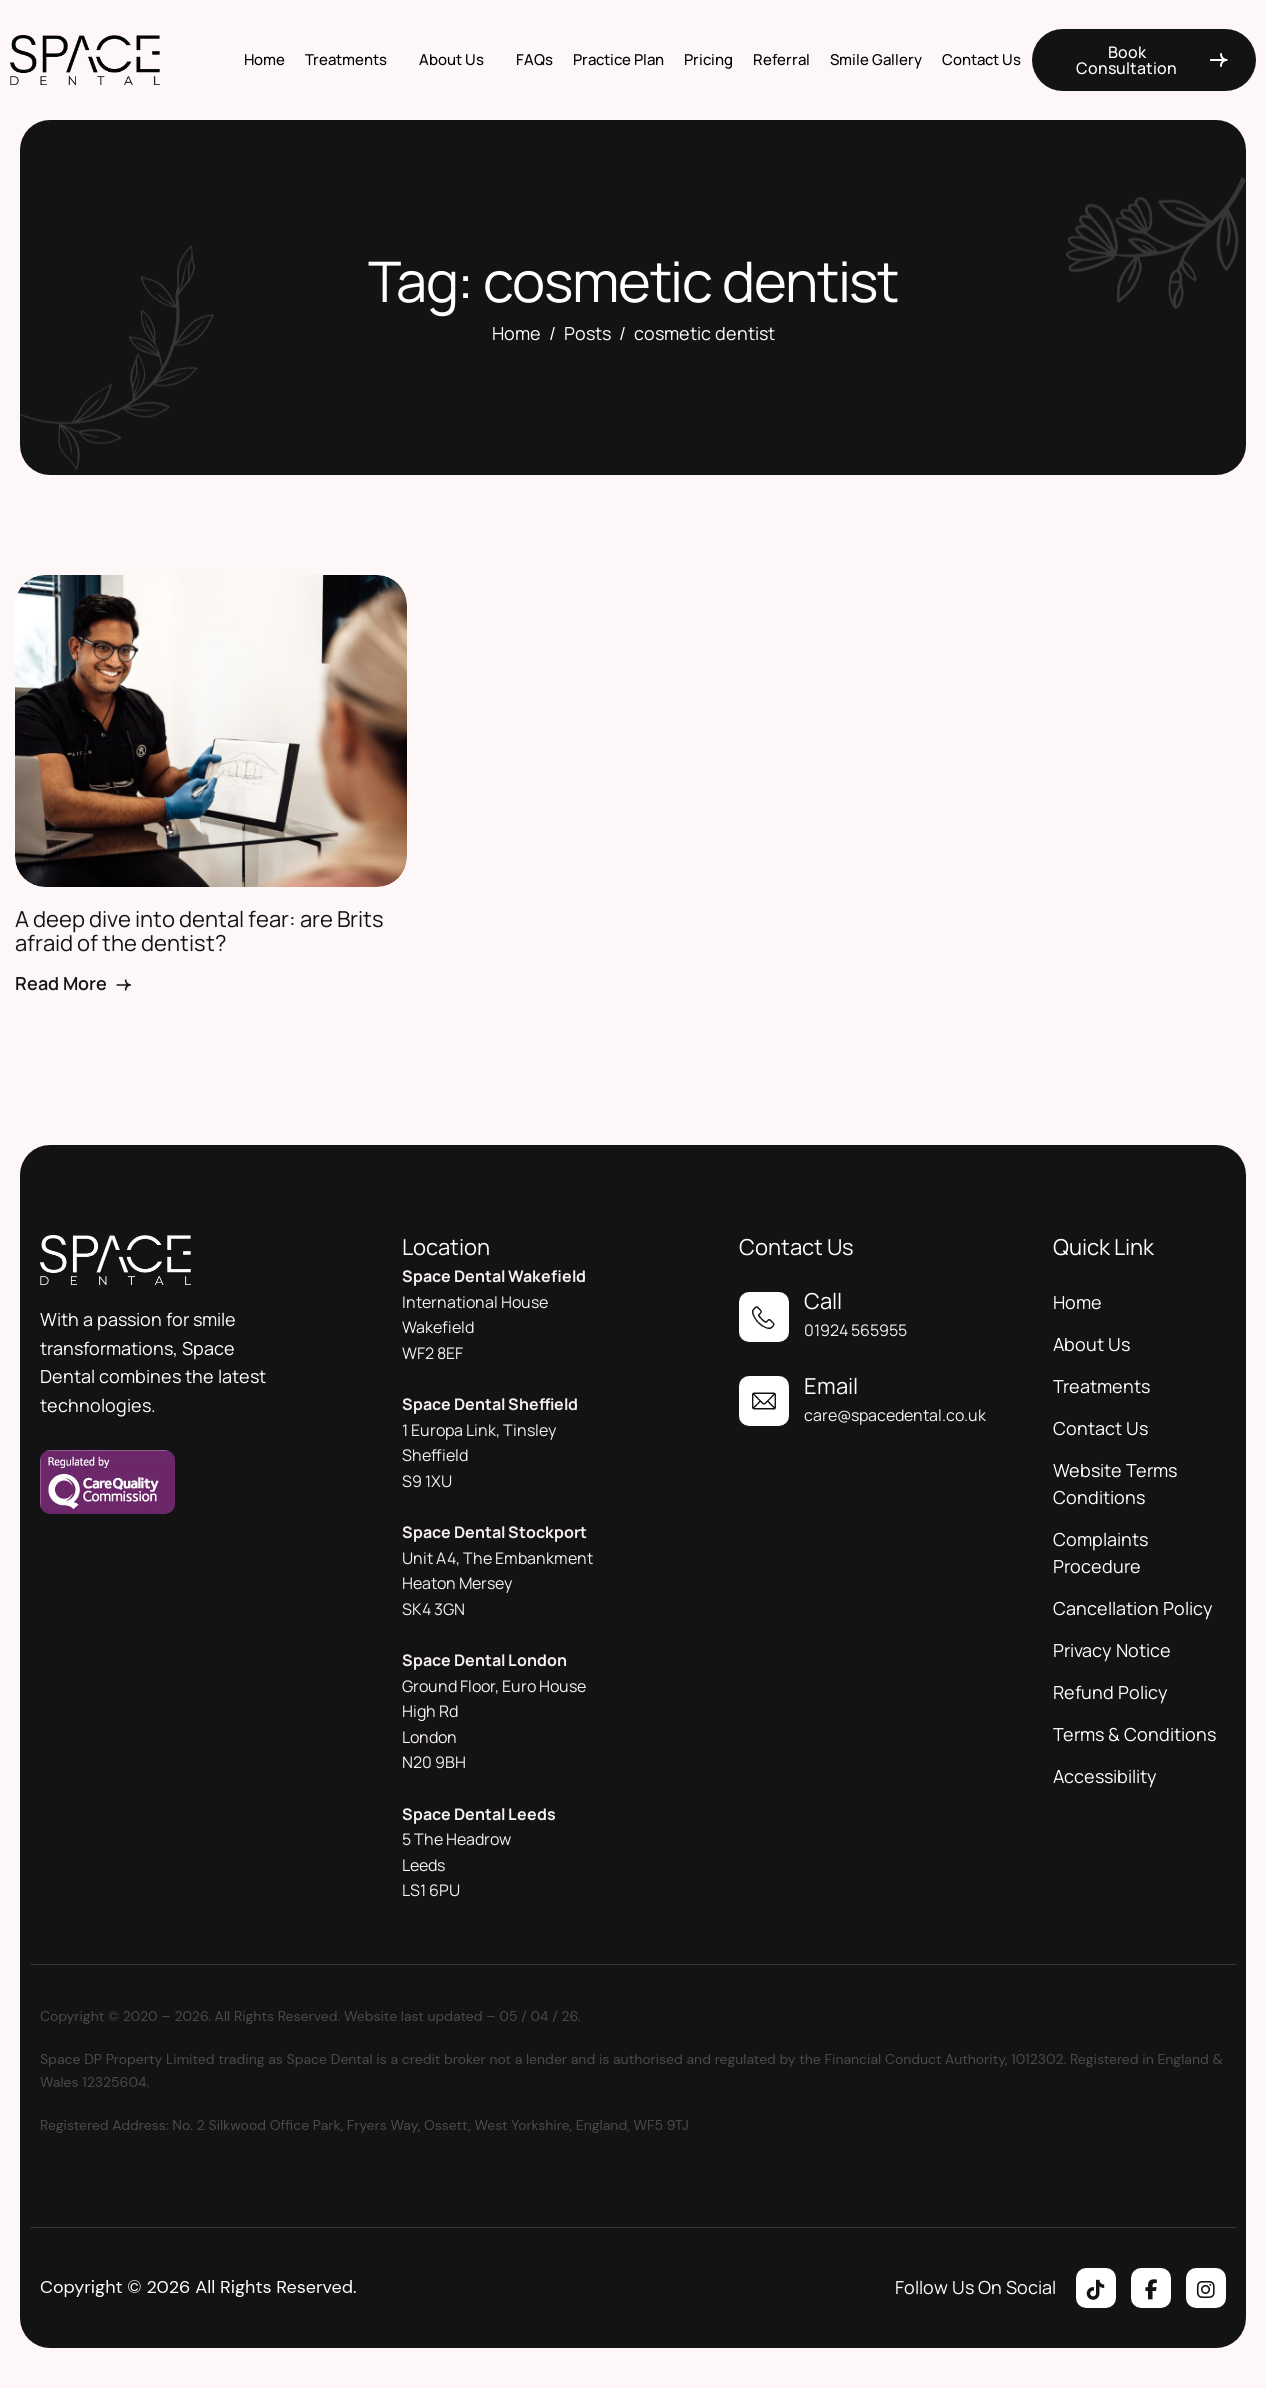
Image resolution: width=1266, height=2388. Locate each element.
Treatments (346, 59)
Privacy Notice (1112, 1650)
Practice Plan (618, 59)
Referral (781, 59)
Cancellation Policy (1133, 1608)
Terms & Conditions (1134, 1734)
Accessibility (1105, 1776)
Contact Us (981, 59)
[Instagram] (1206, 2288)
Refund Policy (1110, 1692)
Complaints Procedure (1100, 1552)
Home (264, 59)
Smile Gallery (876, 59)
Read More (74, 983)
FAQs (534, 59)
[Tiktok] (1096, 2288)
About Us (451, 59)
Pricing (708, 59)
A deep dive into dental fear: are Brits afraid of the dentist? (199, 931)
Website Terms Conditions (1115, 1483)
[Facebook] (1151, 2288)
